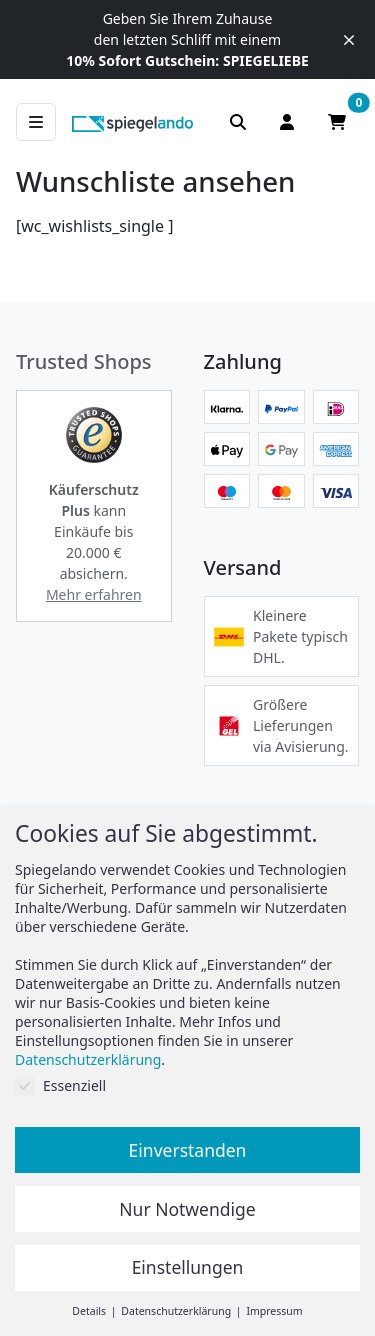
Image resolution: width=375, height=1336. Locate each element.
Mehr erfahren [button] (94, 594)
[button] (94, 435)
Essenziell (60, 1085)
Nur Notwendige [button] (187, 1209)
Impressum (274, 1311)
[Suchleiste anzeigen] (238, 122)
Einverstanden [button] (188, 1150)
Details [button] (90, 1311)
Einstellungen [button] (188, 1267)
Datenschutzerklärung (88, 1059)
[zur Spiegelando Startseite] (132, 122)
